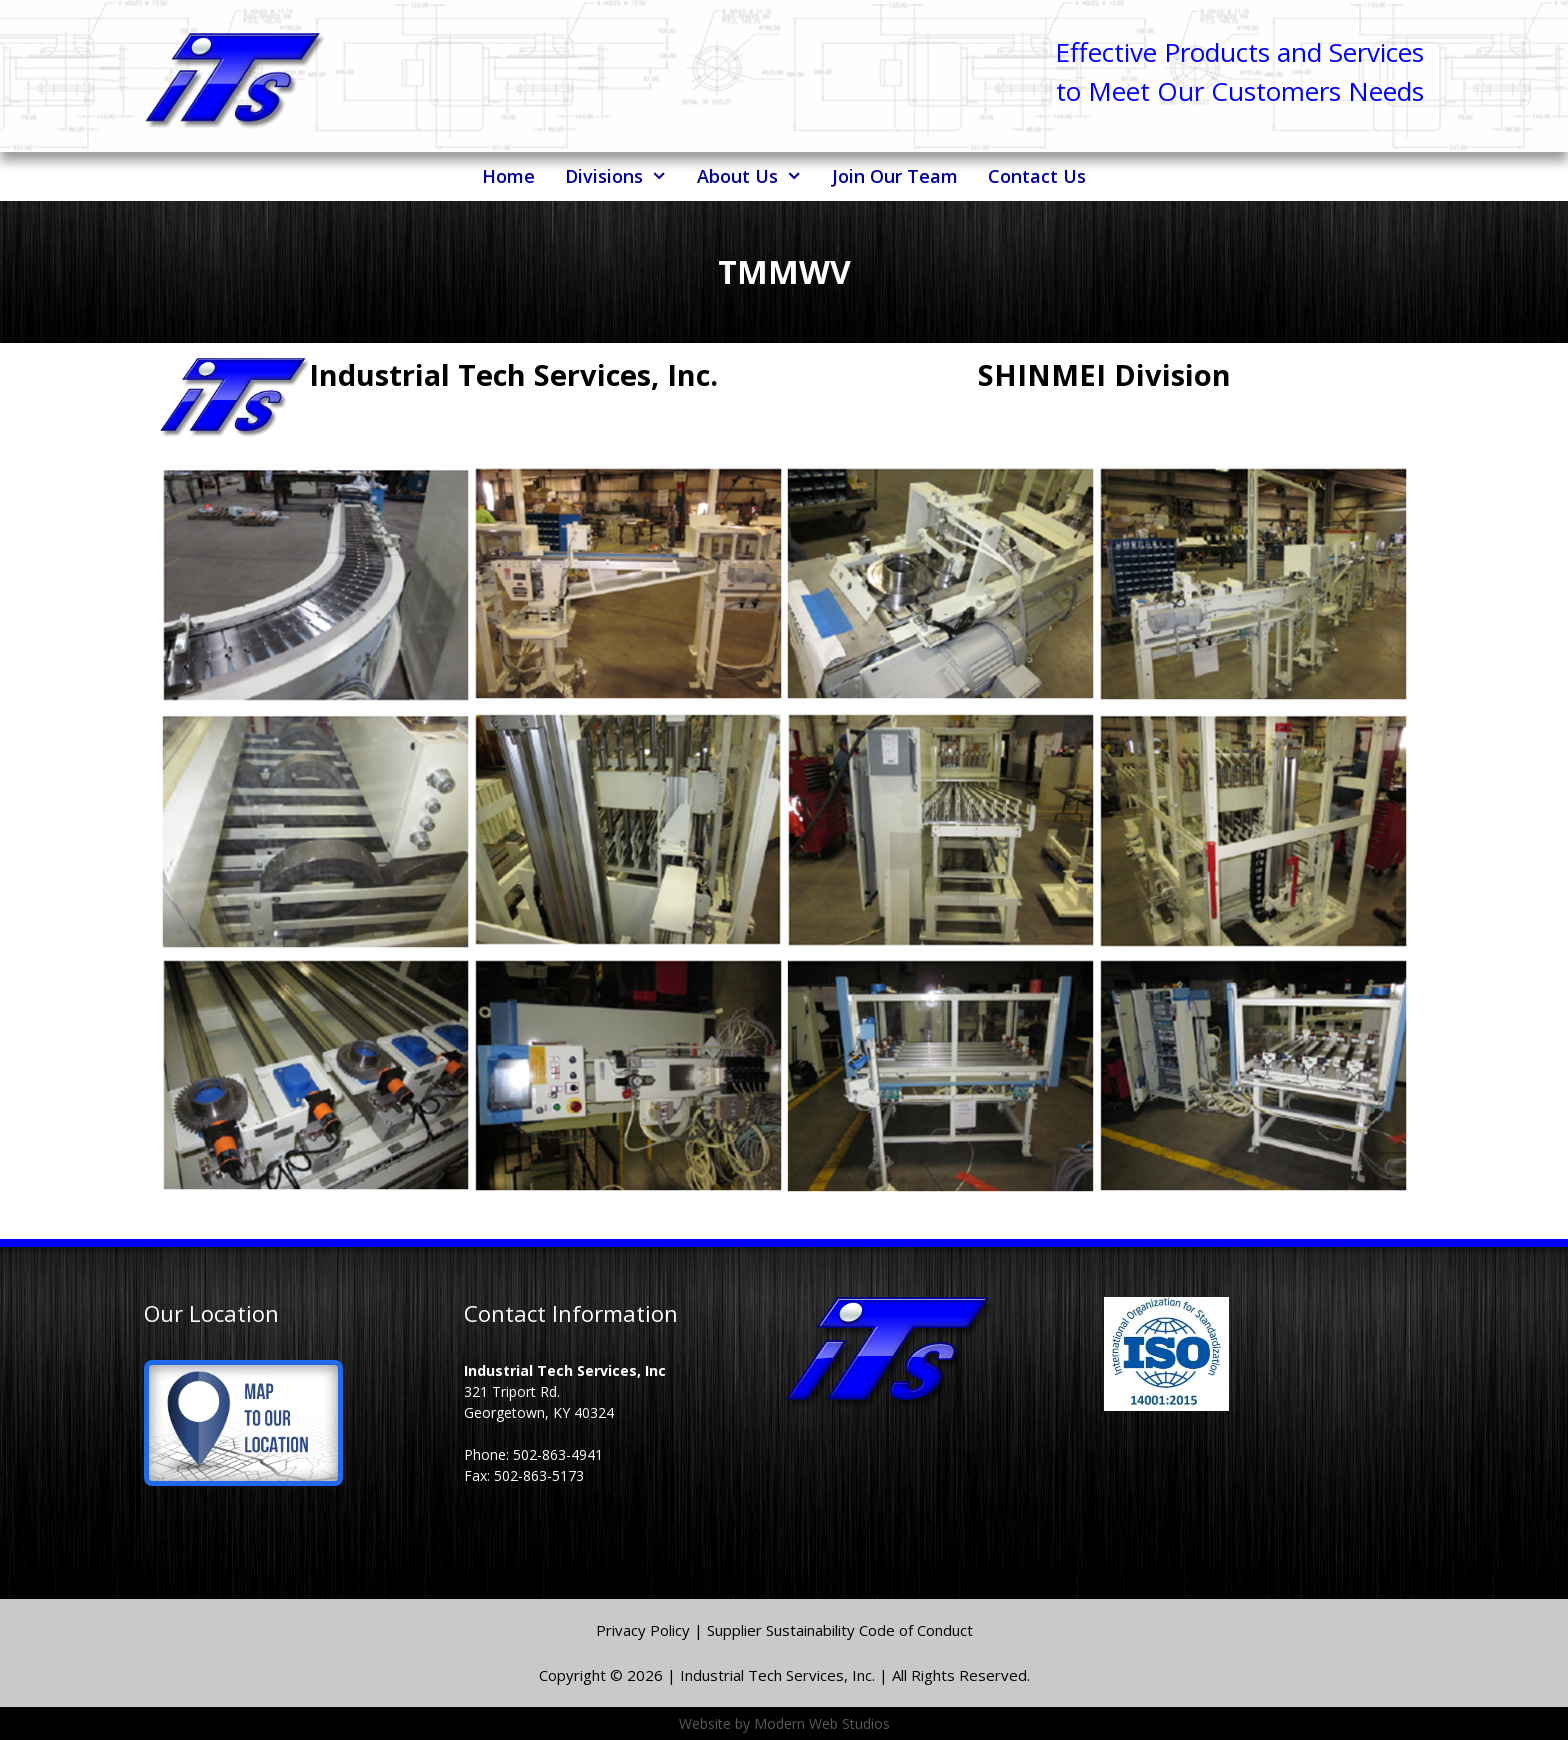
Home (508, 176)
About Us (757, 176)
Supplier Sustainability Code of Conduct (840, 1630)
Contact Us (1037, 176)
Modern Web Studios (822, 1723)
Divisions (623, 176)
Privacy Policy (645, 1630)
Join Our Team (895, 176)
